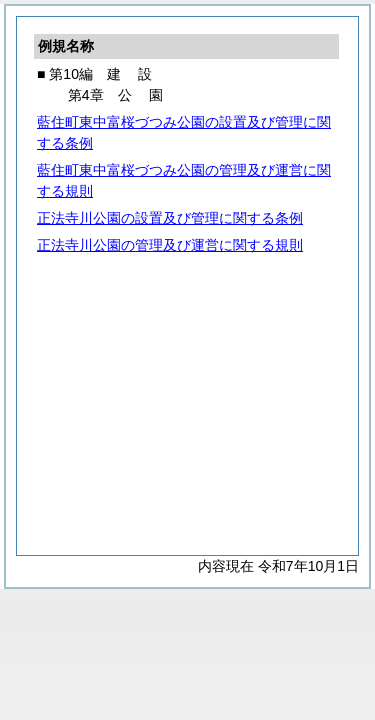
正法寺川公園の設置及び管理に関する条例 (170, 218)
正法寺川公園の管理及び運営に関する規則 (170, 245)
